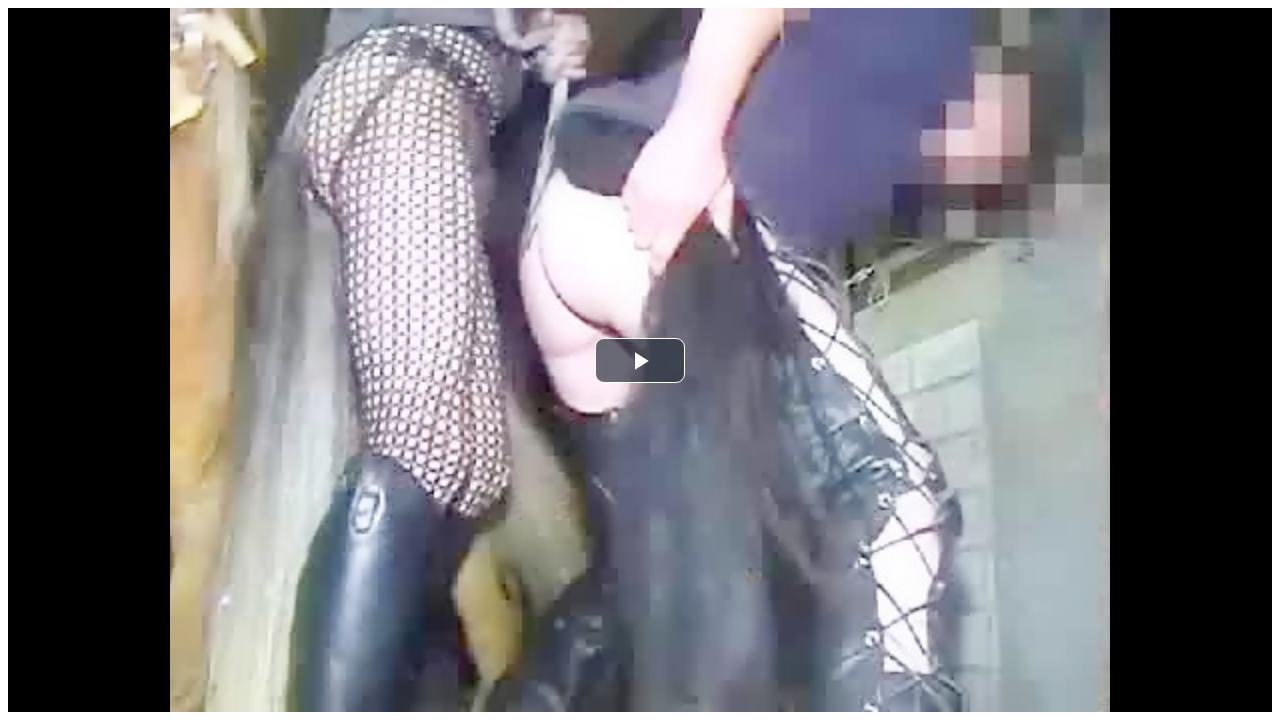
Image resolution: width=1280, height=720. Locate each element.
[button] (640, 360)
